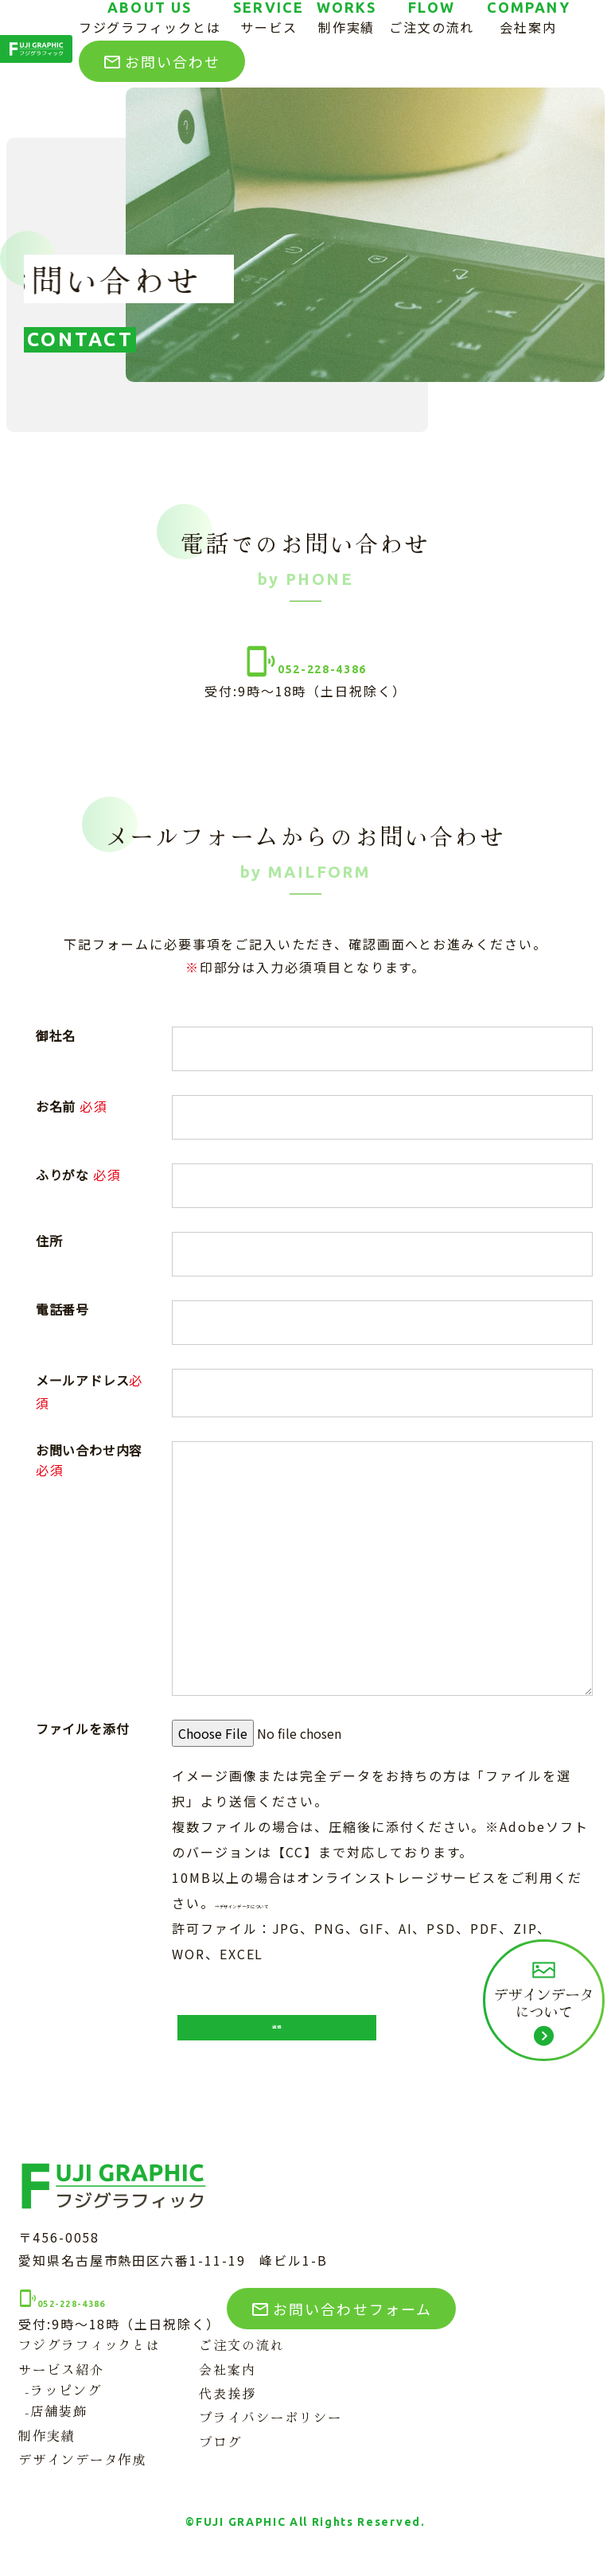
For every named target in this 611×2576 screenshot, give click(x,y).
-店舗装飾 (56, 2427)
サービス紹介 (61, 2386)
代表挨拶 (227, 2409)
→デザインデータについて (300, 1902)
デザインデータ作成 (82, 2475)
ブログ (220, 2458)
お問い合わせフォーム (356, 2322)
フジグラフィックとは (89, 2361)
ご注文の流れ (242, 2361)
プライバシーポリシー (270, 2433)
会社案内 (227, 2386)
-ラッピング (63, 2406)
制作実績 (47, 2452)
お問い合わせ (162, 61)
